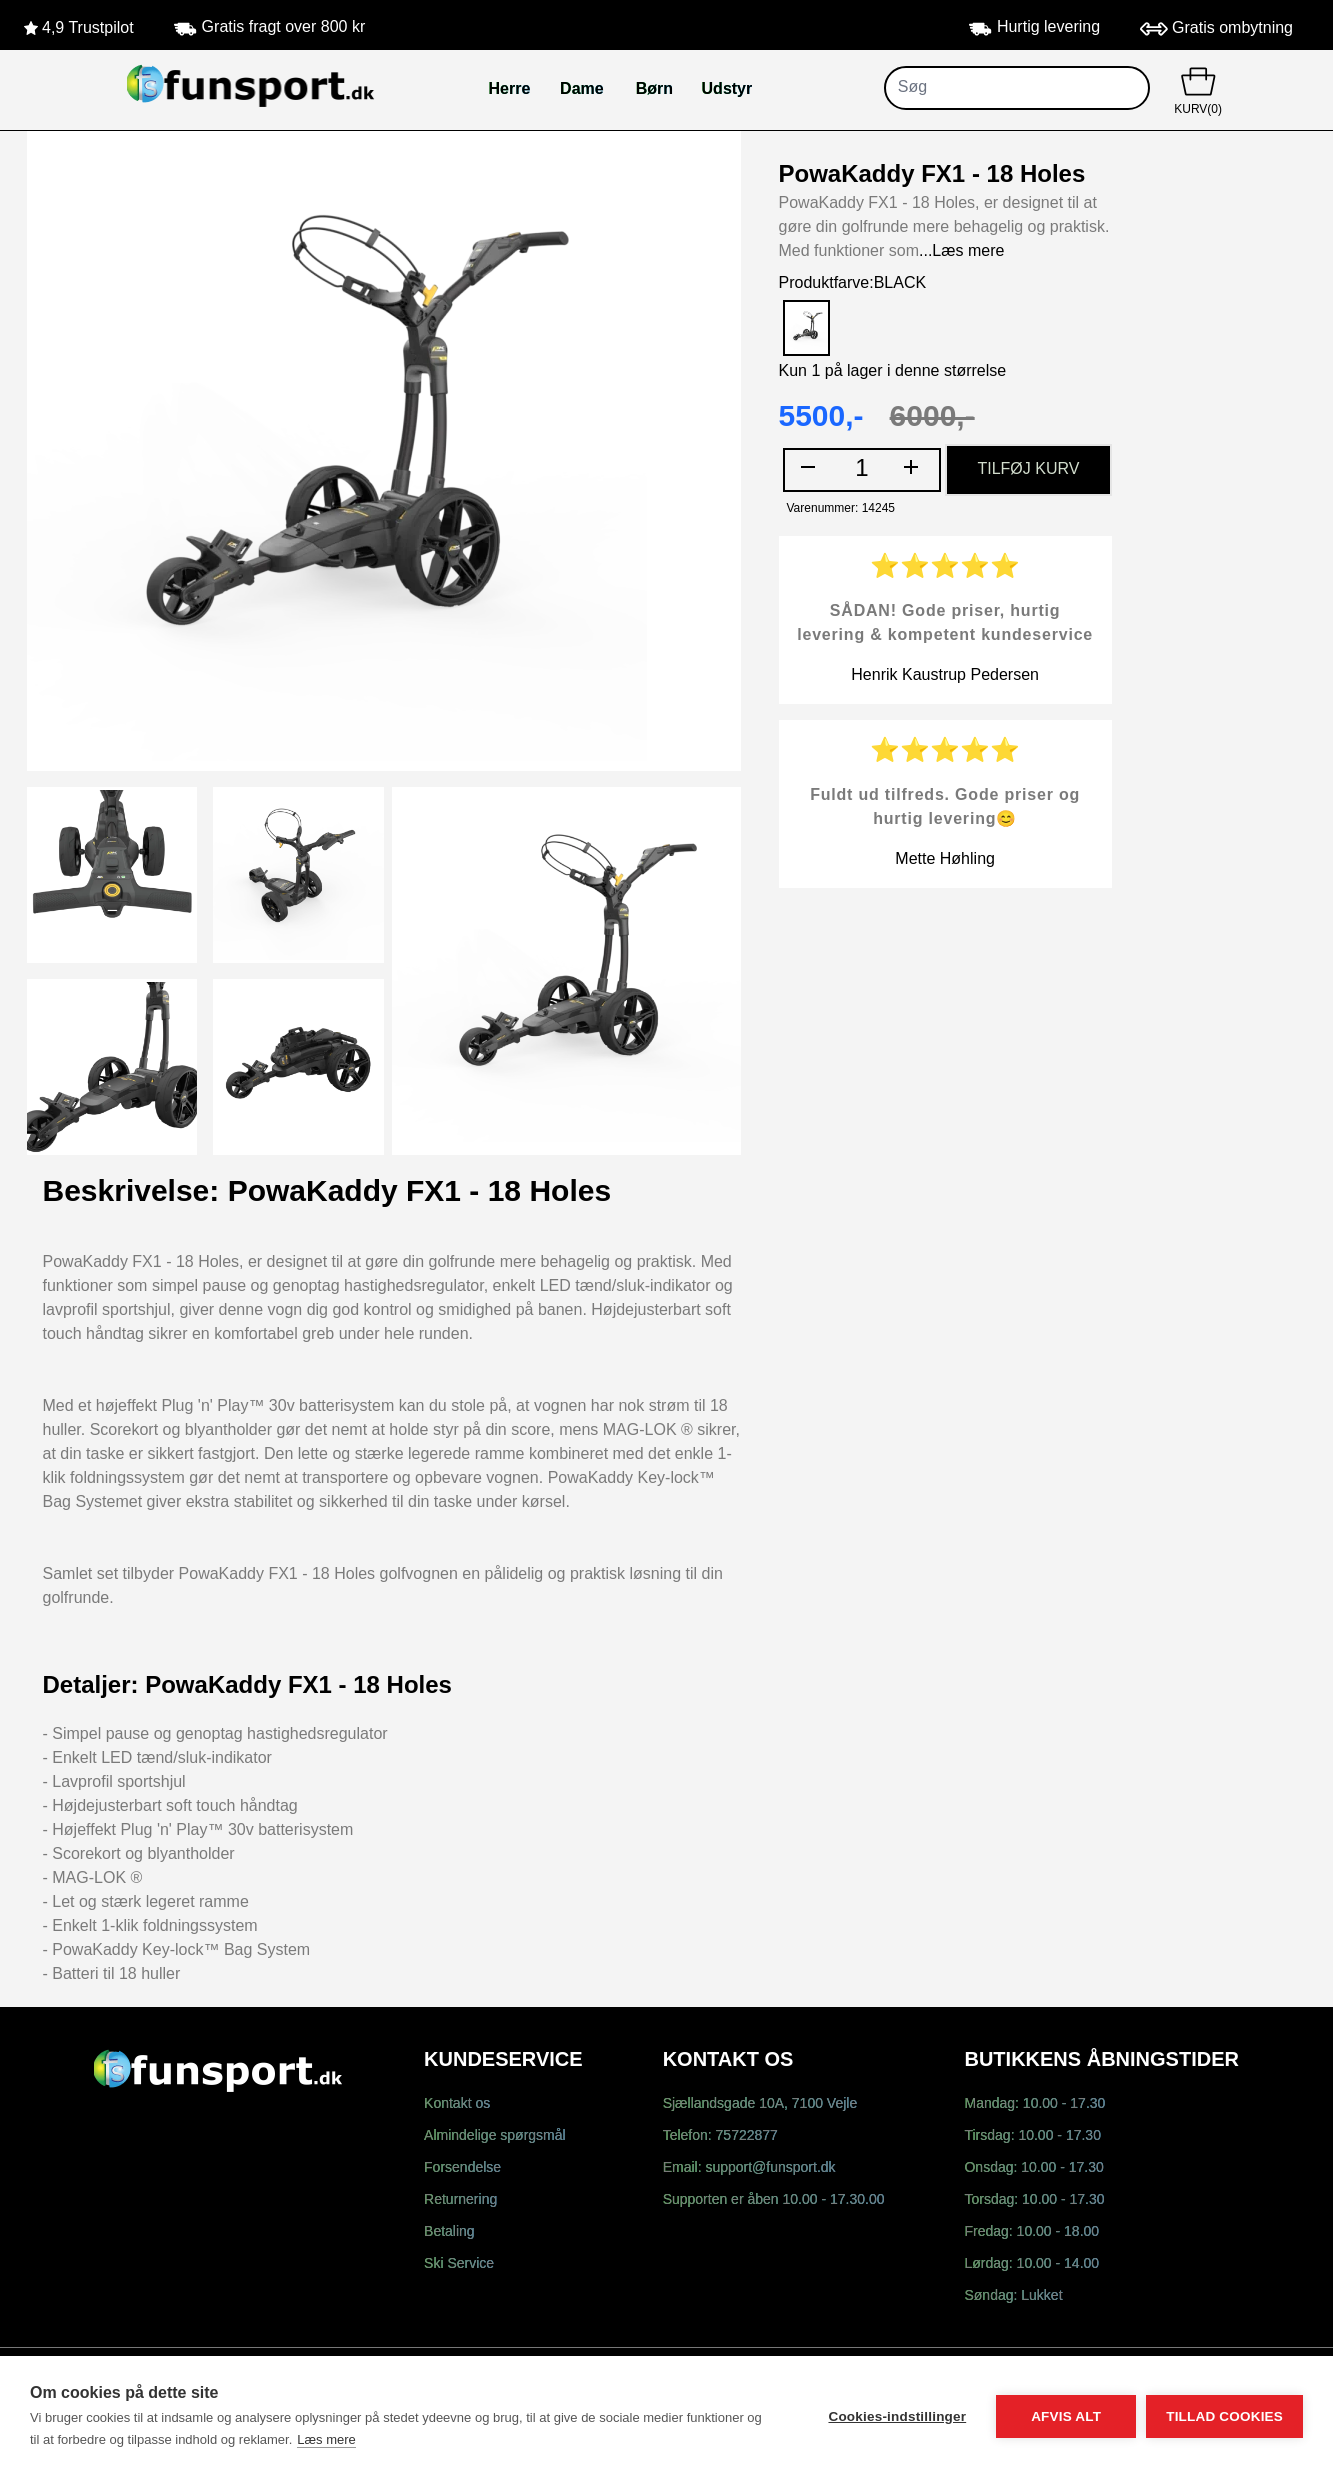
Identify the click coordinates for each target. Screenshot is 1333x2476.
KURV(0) (1198, 89)
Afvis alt (1066, 2416)
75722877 (747, 2136)
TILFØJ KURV (1028, 469)
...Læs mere (961, 251)
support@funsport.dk (770, 2168)
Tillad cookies (1224, 2416)
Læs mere (326, 2439)
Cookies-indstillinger (897, 2416)
